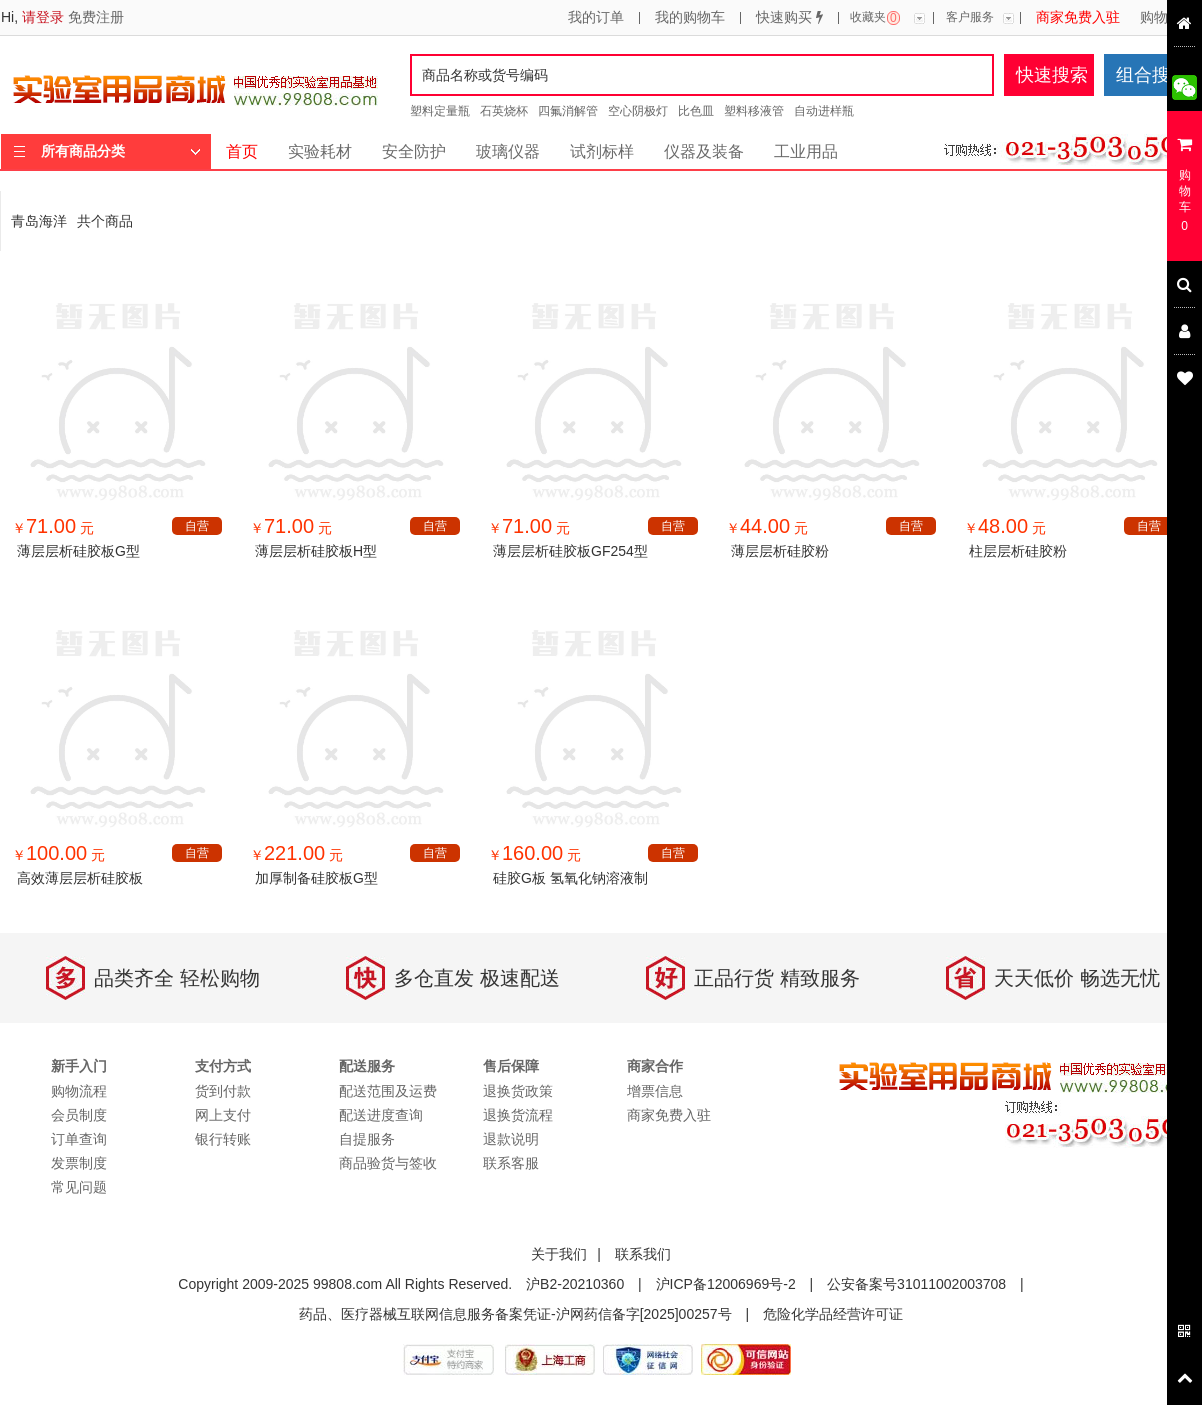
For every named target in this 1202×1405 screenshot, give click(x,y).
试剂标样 (602, 151)
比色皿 (696, 111)
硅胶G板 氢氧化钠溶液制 (570, 878)
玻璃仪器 (508, 151)
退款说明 (511, 1139)
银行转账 (223, 1139)
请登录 (43, 17)
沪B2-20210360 (575, 1284)
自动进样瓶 (824, 111)
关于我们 (559, 1254)
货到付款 (223, 1091)
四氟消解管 (568, 111)
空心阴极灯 (638, 111)
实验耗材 (320, 151)
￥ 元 (53, 528)
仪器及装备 (704, 151)
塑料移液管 (754, 111)
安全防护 (414, 151)
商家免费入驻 (1078, 18)
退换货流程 (518, 1115)
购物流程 (1168, 18)
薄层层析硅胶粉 (780, 551)
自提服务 (367, 1139)
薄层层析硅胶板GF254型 (570, 551)
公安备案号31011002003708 (916, 1284)
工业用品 (806, 151)
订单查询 (79, 1139)
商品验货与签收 (388, 1163)
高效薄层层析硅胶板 (80, 878)
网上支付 (223, 1115)
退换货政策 (518, 1091)
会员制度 (79, 1115)
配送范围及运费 (388, 1091)
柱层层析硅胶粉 (1018, 551)
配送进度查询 (381, 1115)
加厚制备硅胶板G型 (316, 878)
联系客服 (511, 1163)
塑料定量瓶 (440, 111)
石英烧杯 (504, 111)
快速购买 (789, 18)
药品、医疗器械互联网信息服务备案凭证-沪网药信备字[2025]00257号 (515, 1314)
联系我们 (643, 1254)
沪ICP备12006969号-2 (726, 1284)
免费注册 (96, 17)
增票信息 (655, 1091)
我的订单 (596, 18)
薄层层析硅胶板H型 (316, 551)
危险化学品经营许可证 (833, 1314)
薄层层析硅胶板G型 (78, 551)
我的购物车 (690, 18)
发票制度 (79, 1163)
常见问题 (79, 1187)
